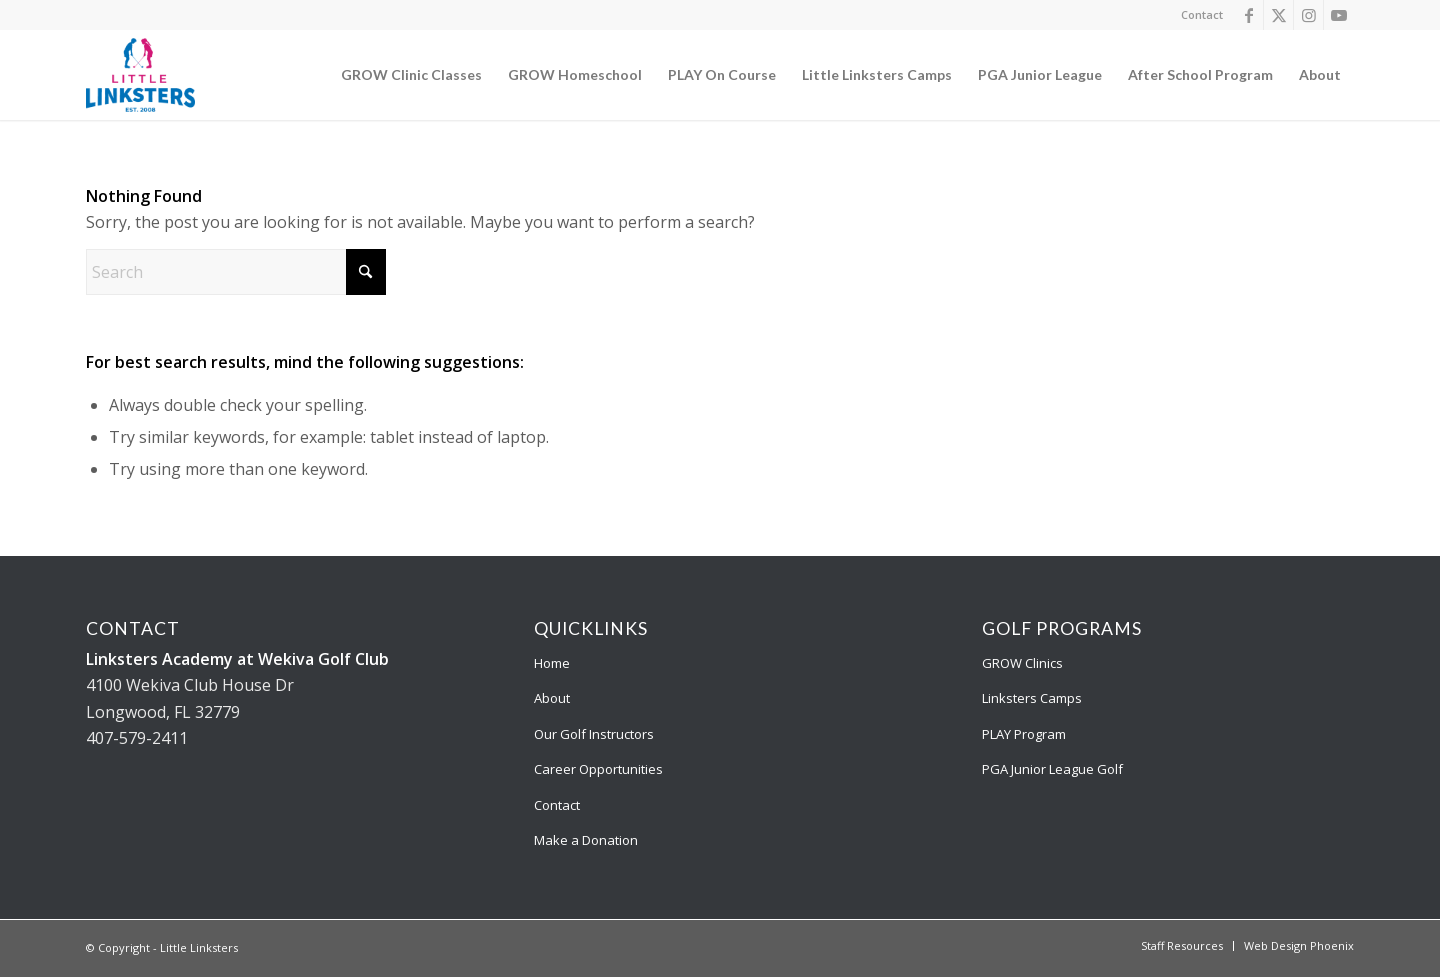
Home (552, 663)
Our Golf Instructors (594, 734)
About (552, 698)
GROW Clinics (1022, 663)
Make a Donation (586, 840)
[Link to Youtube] (1339, 15)
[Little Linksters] (140, 75)
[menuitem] (1197, 15)
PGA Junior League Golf (1052, 769)
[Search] (236, 272)
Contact (1202, 14)
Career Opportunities (598, 769)
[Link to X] (1278, 15)
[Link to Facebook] (1248, 15)
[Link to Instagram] (1308, 15)
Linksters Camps (1032, 698)
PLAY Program (1024, 734)
